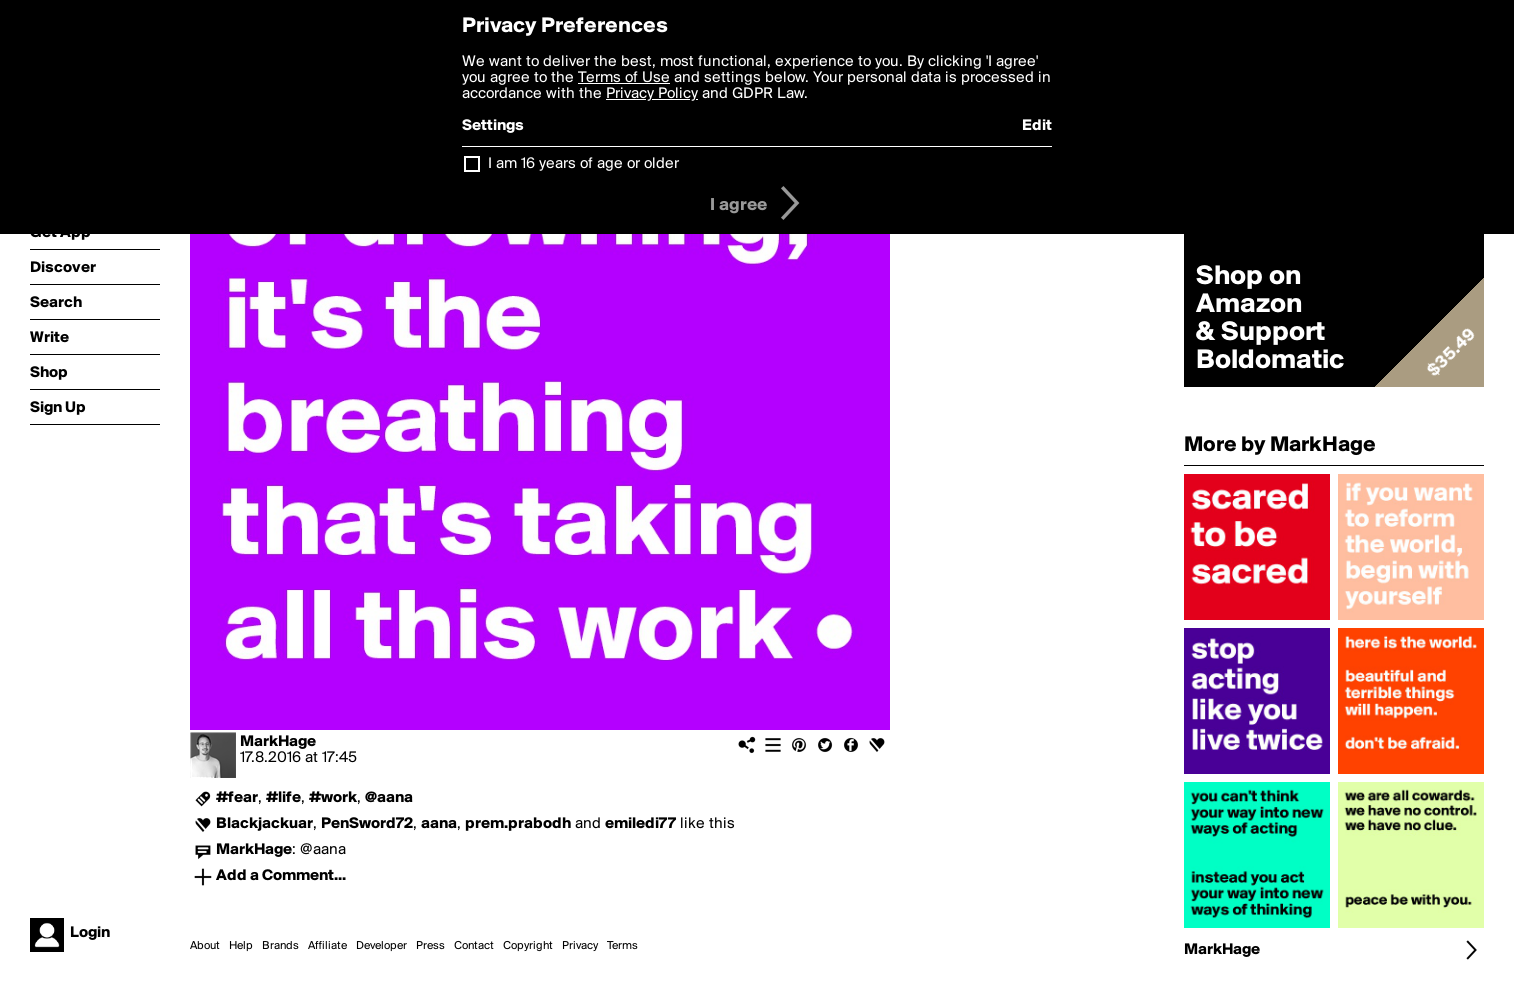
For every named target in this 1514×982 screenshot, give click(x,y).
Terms (622, 946)
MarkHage (278, 742)
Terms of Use (624, 78)
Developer (381, 946)
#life (283, 798)
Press (430, 946)
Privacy (580, 946)
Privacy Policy (652, 94)
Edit (1037, 126)
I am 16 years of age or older (583, 164)
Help (241, 946)
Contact (474, 946)
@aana (389, 798)
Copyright (528, 946)
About (205, 946)
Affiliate (327, 946)
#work (333, 798)
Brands (280, 946)
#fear (237, 798)
